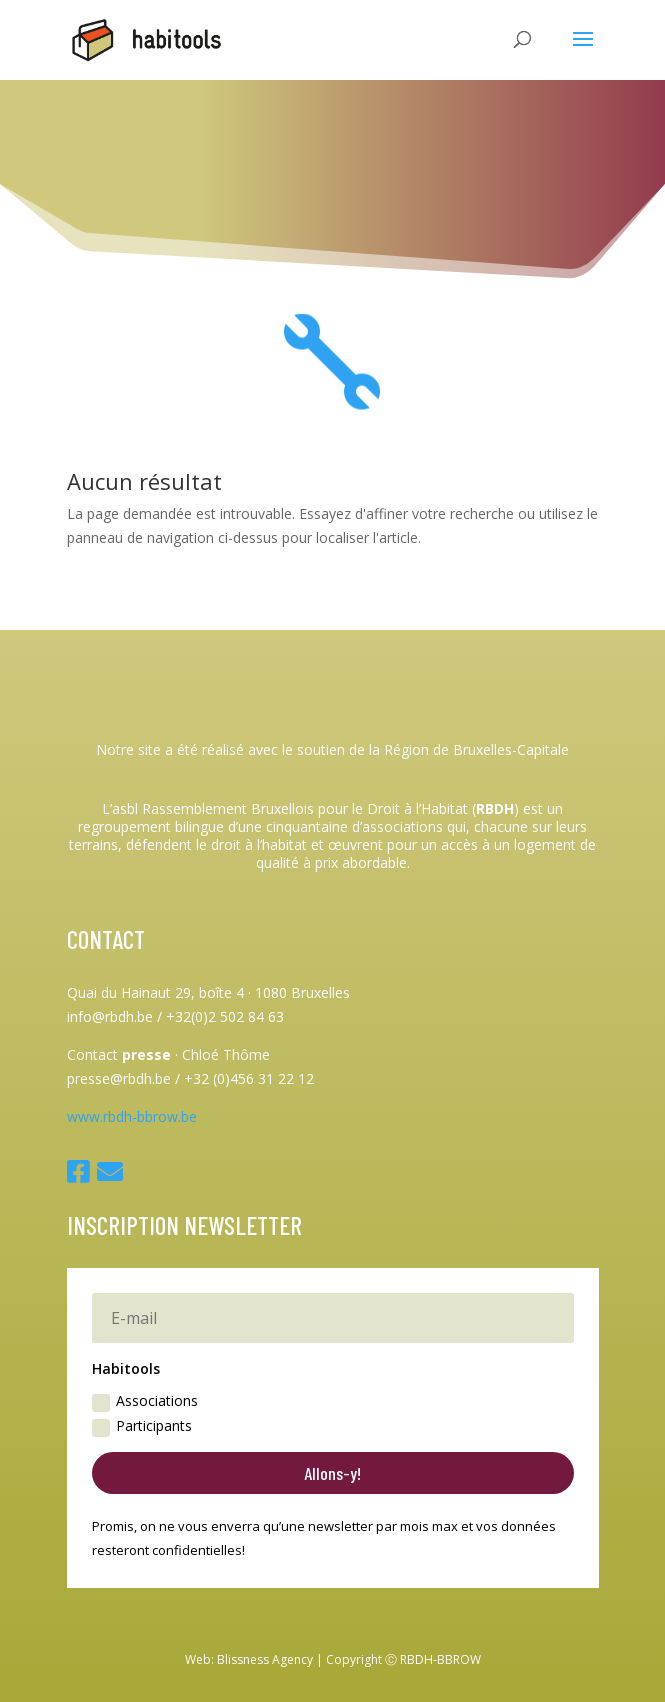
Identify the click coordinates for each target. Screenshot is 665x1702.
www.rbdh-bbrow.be (132, 1116)
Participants (142, 1426)
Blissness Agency (265, 1659)
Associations (145, 1401)
